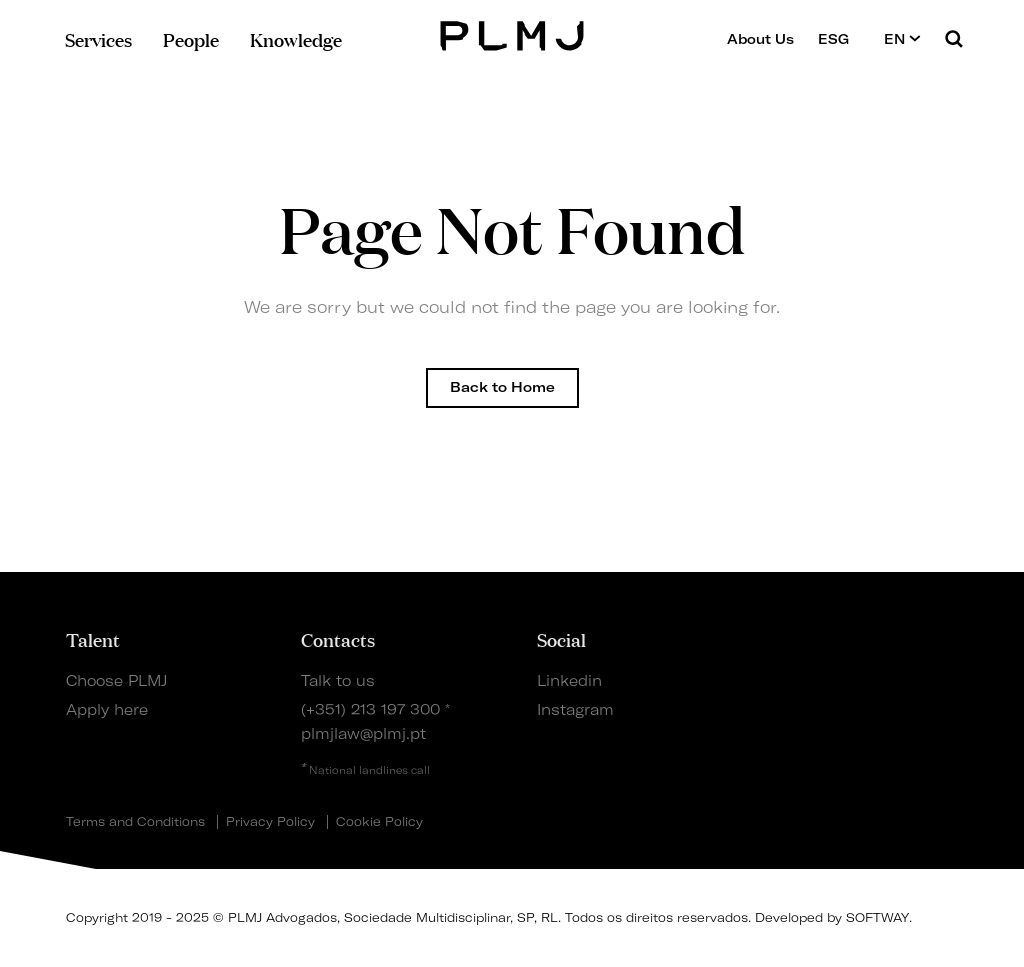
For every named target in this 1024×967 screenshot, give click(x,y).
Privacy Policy (270, 822)
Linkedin (569, 681)
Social (561, 639)
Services (98, 39)
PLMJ (512, 33)
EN (902, 38)
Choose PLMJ (116, 681)
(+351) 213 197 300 (370, 710)
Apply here (107, 710)
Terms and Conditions (135, 822)
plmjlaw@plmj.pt (363, 734)
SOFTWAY (877, 917)
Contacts (338, 639)
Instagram (575, 710)
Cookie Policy (379, 822)
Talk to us (338, 681)
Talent (93, 639)
